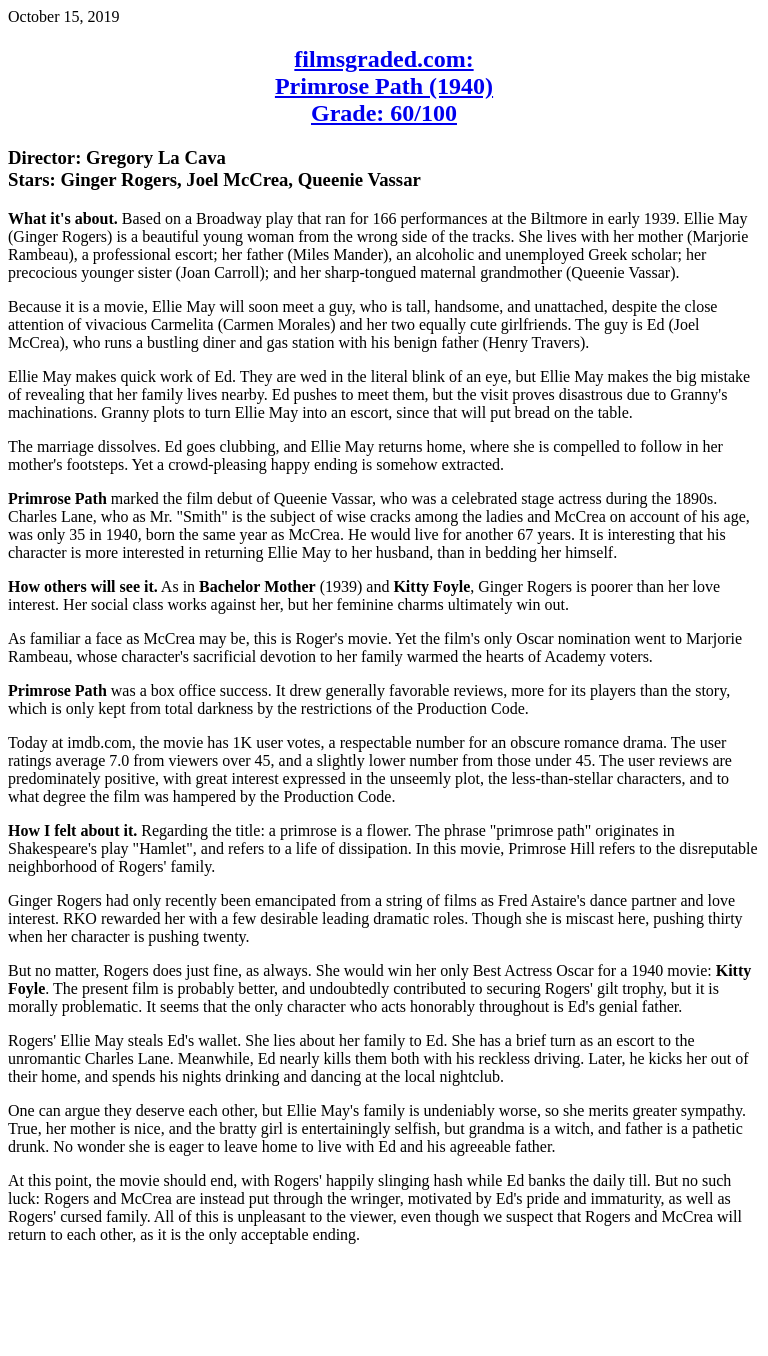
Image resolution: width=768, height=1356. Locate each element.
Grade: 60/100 (384, 113)
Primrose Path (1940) (384, 86)
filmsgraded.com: (383, 59)
